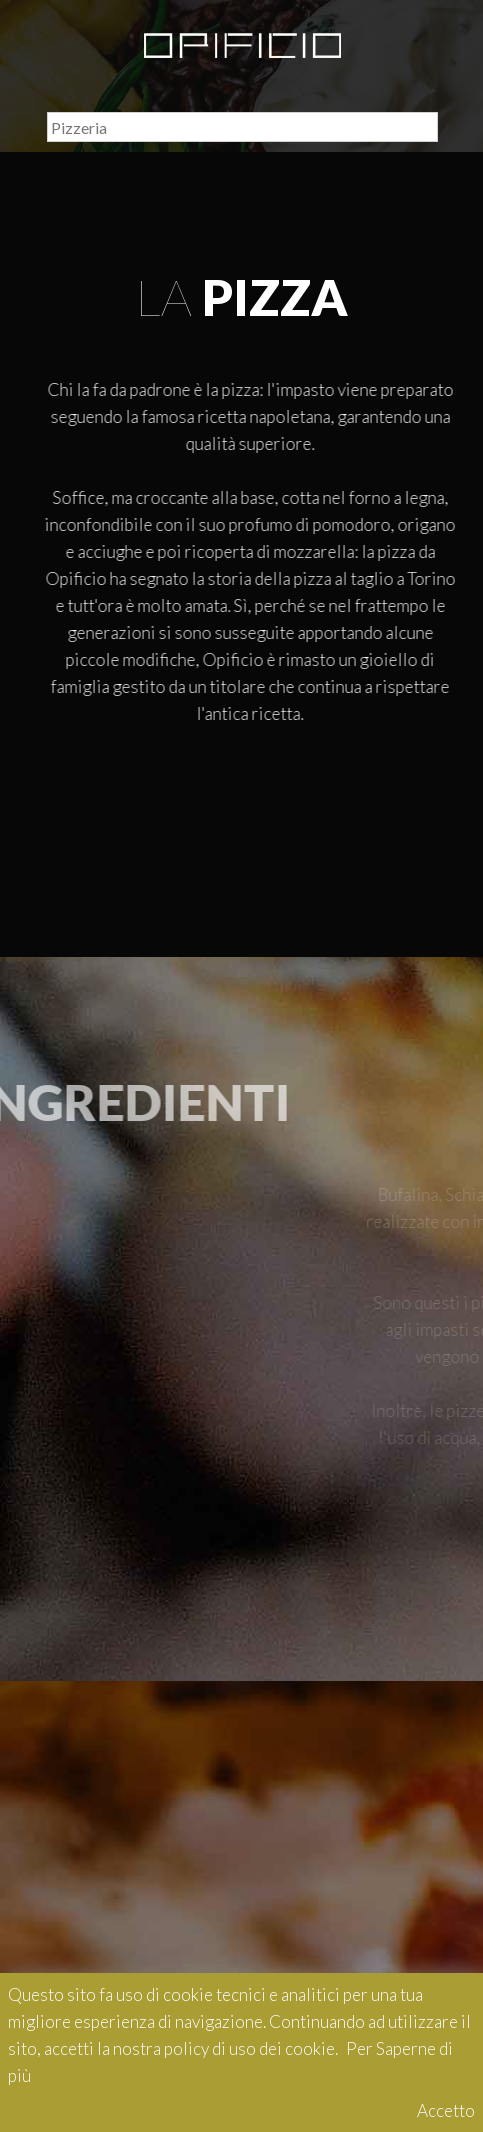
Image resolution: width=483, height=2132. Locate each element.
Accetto (446, 2110)
